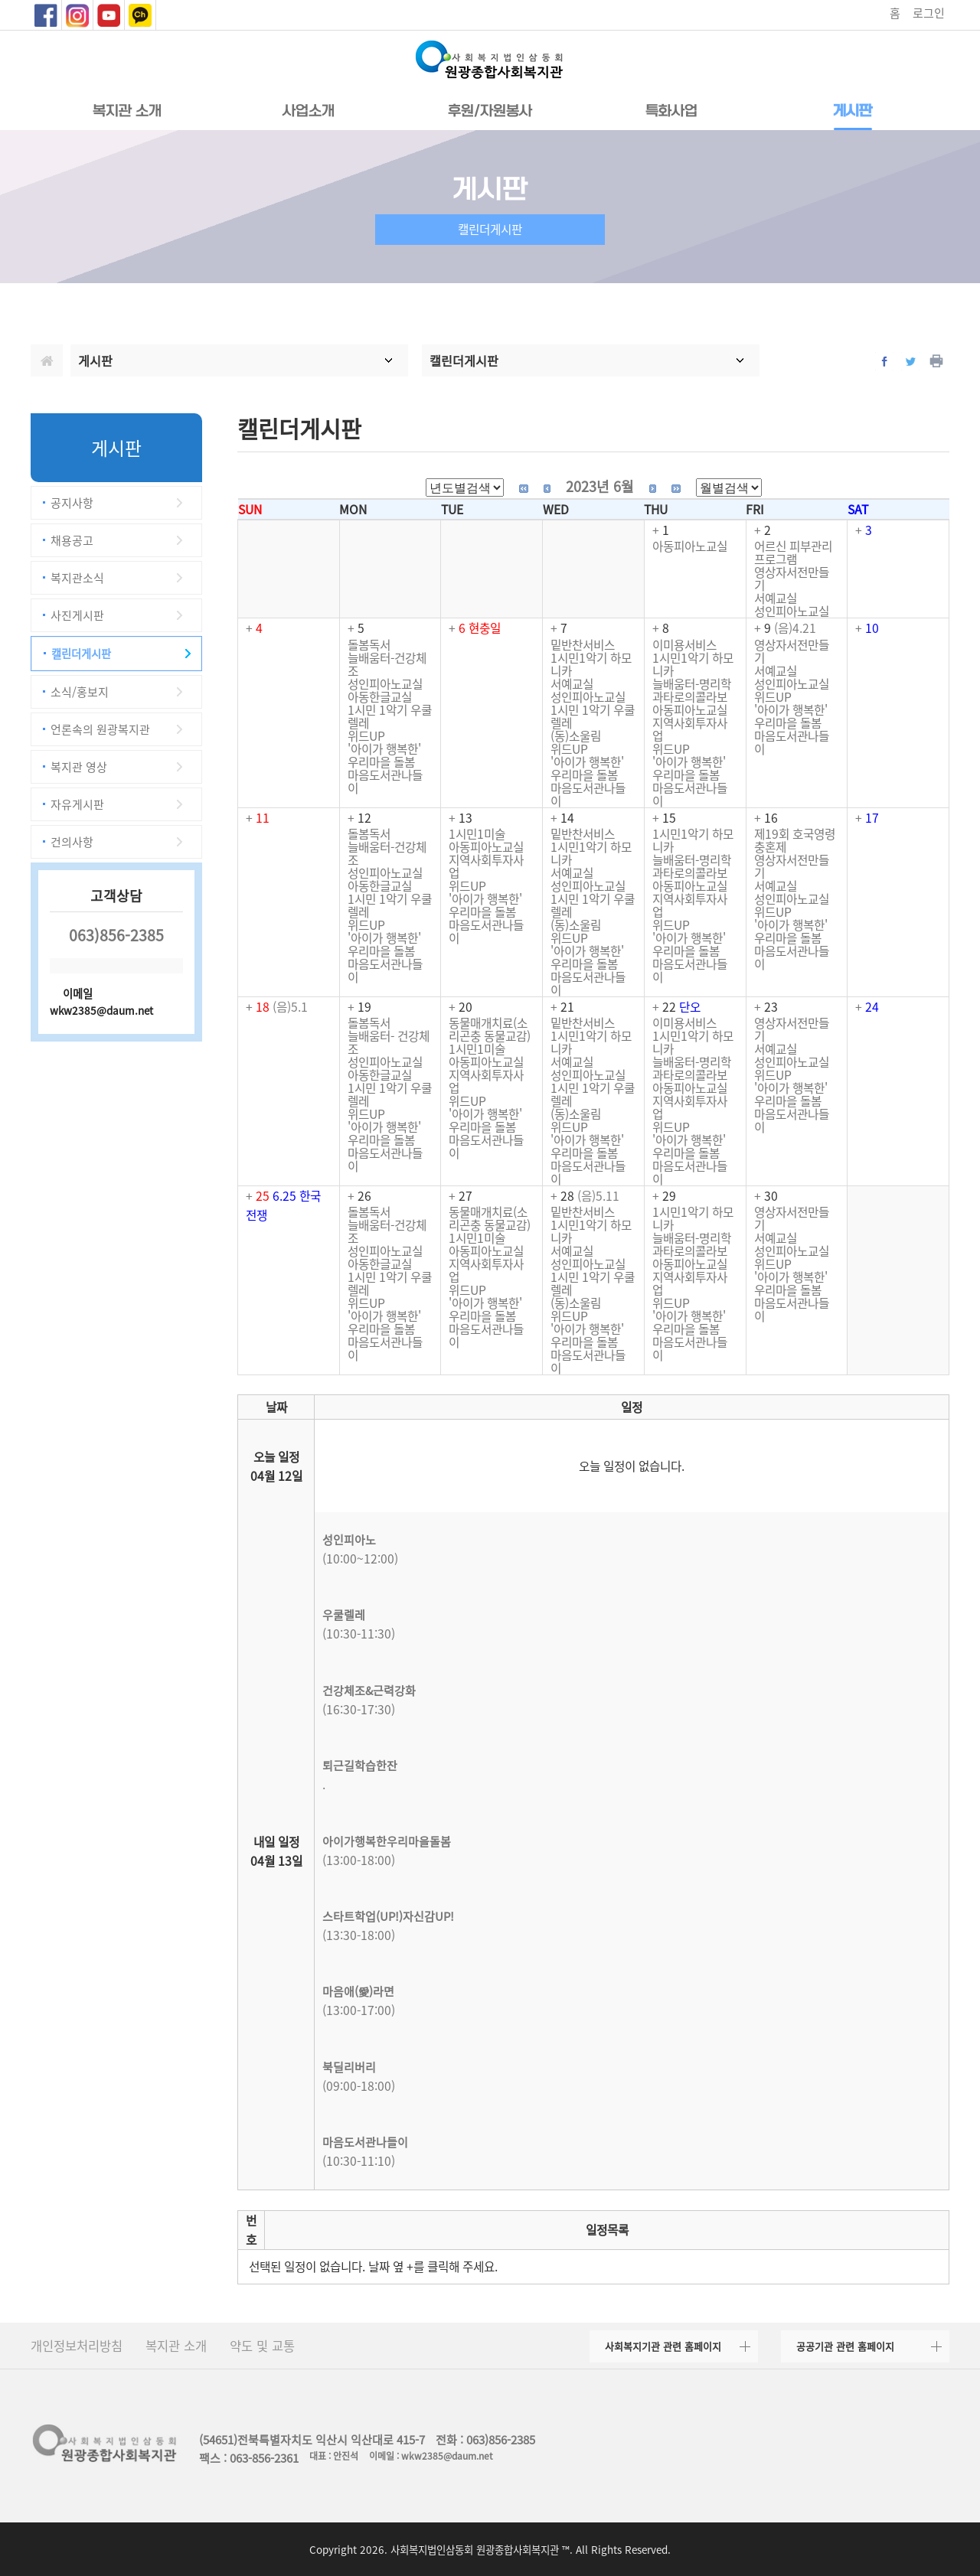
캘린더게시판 (81, 653)
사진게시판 (77, 615)
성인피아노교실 (791, 611)
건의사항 (72, 841)
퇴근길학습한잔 (359, 1765)
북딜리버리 (349, 2067)
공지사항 (72, 502)
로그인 (929, 13)
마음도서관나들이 (385, 781)
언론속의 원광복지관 (100, 729)
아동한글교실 (380, 697)
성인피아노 (349, 1539)
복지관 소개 (176, 2345)
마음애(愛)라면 (358, 1991)
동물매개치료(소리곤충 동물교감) (490, 1029)
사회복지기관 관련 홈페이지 (663, 2346)
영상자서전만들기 (791, 578)
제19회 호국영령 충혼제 (794, 840)
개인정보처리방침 (76, 2345)
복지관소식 (77, 577)
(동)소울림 (575, 736)
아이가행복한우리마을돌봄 (386, 1841)
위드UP (366, 736)
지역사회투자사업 (689, 729)
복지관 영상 (79, 766)
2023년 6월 (600, 486)
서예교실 (775, 598)
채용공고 (72, 540)
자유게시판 (77, 804)
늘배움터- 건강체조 (389, 1042)
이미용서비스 (684, 645)
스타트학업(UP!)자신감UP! (388, 1916)
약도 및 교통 (262, 2345)
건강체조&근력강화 (369, 1690)
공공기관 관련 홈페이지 (845, 2346)
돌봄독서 (369, 645)
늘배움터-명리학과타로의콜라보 (691, 690)
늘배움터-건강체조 (387, 664)
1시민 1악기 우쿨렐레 (390, 716)
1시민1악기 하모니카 (591, 664)
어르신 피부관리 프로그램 (793, 552)
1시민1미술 (477, 834)
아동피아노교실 (689, 546)
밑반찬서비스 (582, 645)
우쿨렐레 (343, 1614)
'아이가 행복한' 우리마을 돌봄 (384, 755)
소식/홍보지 (80, 691)
